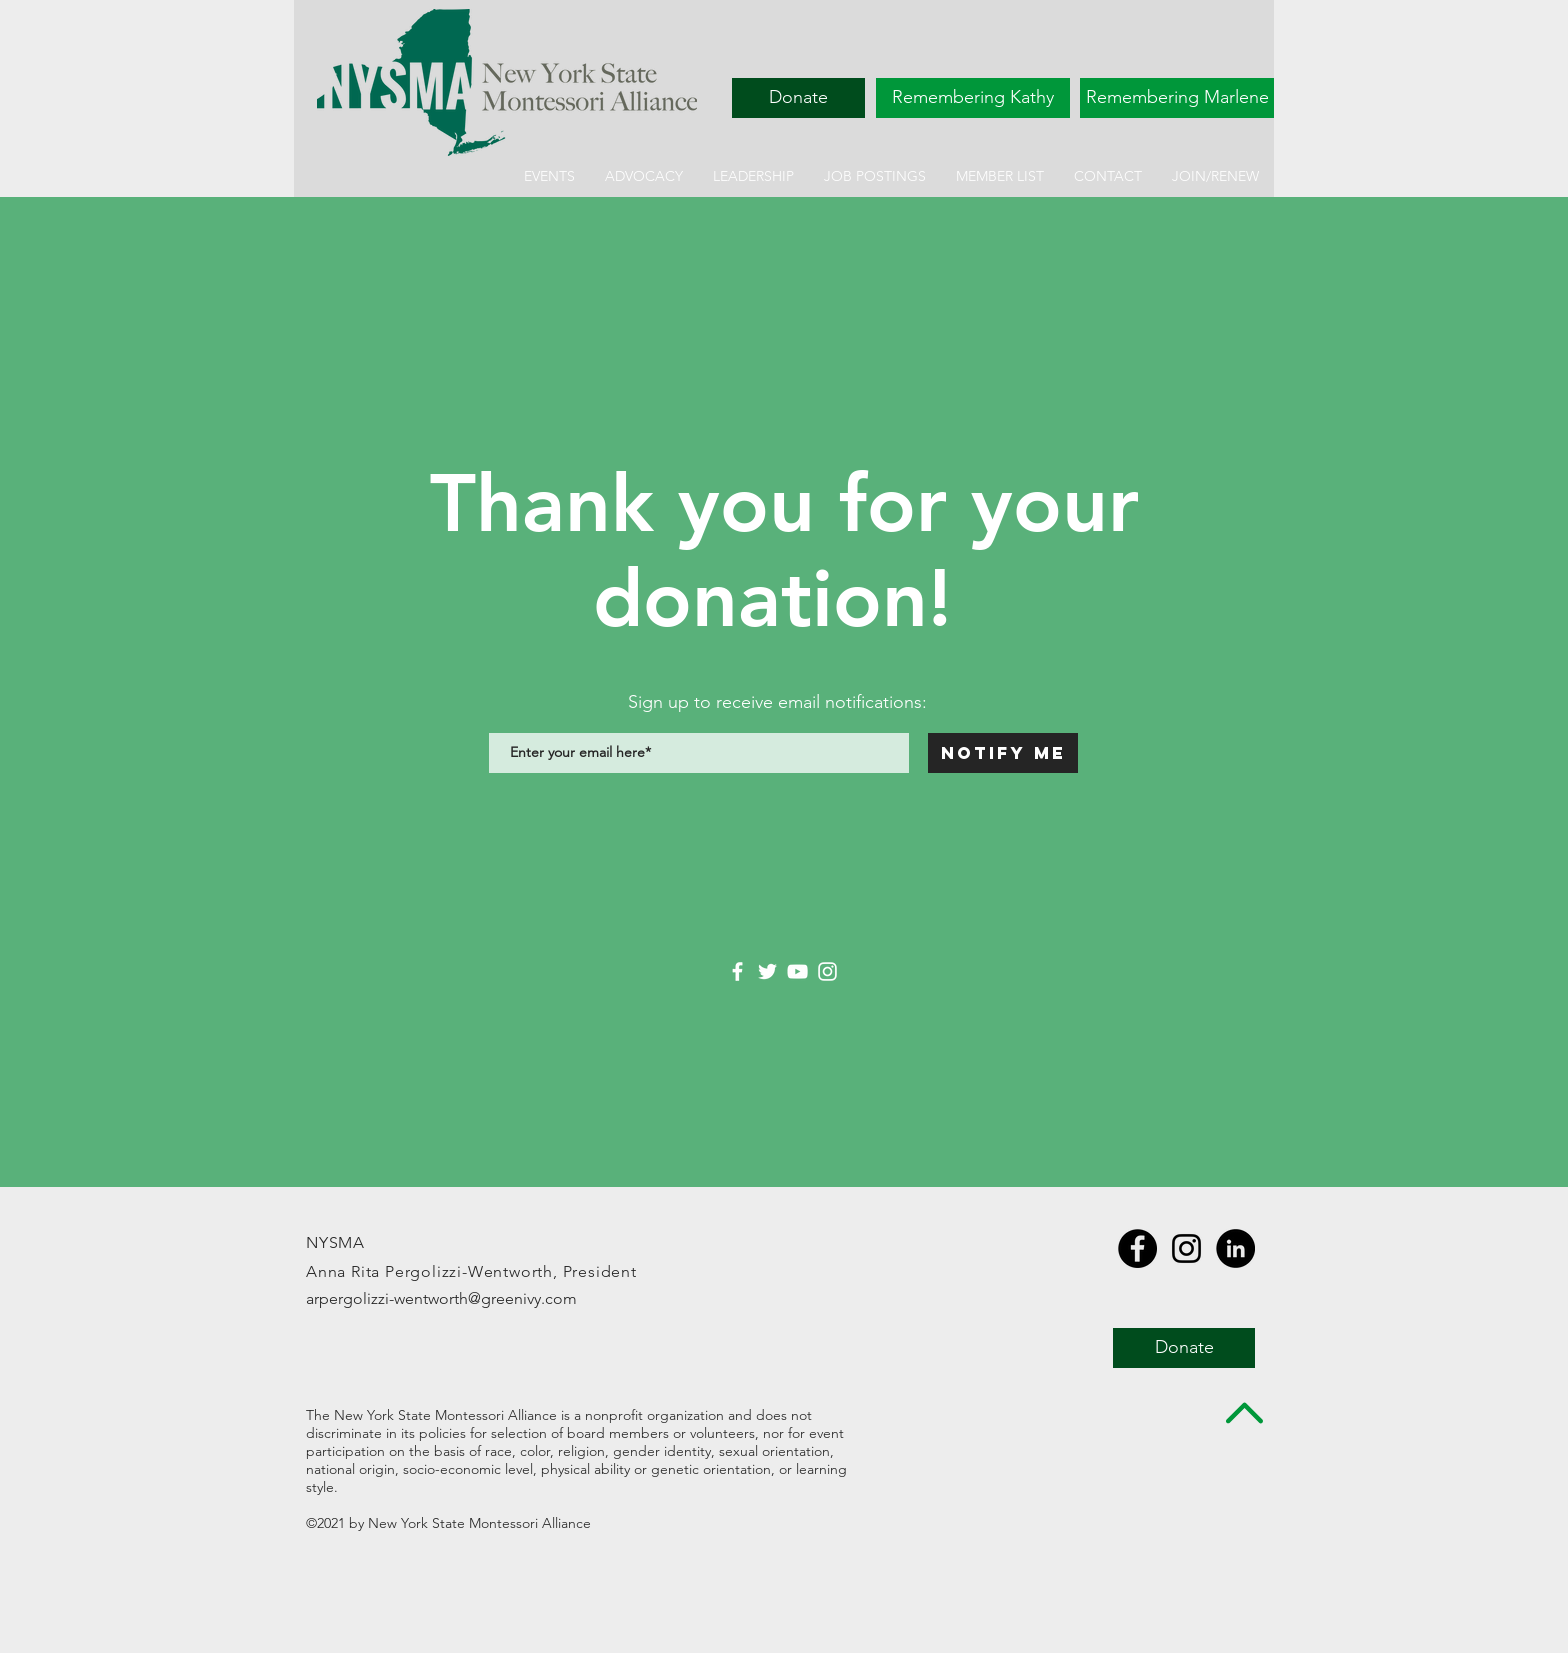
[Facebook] (737, 971)
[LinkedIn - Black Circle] (1235, 1248)
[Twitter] (767, 971)
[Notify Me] (1003, 753)
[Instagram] (827, 971)
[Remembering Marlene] (1177, 98)
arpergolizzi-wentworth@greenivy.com (441, 1298)
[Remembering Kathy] (973, 98)
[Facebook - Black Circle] (1137, 1248)
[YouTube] (797, 971)
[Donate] (798, 98)
